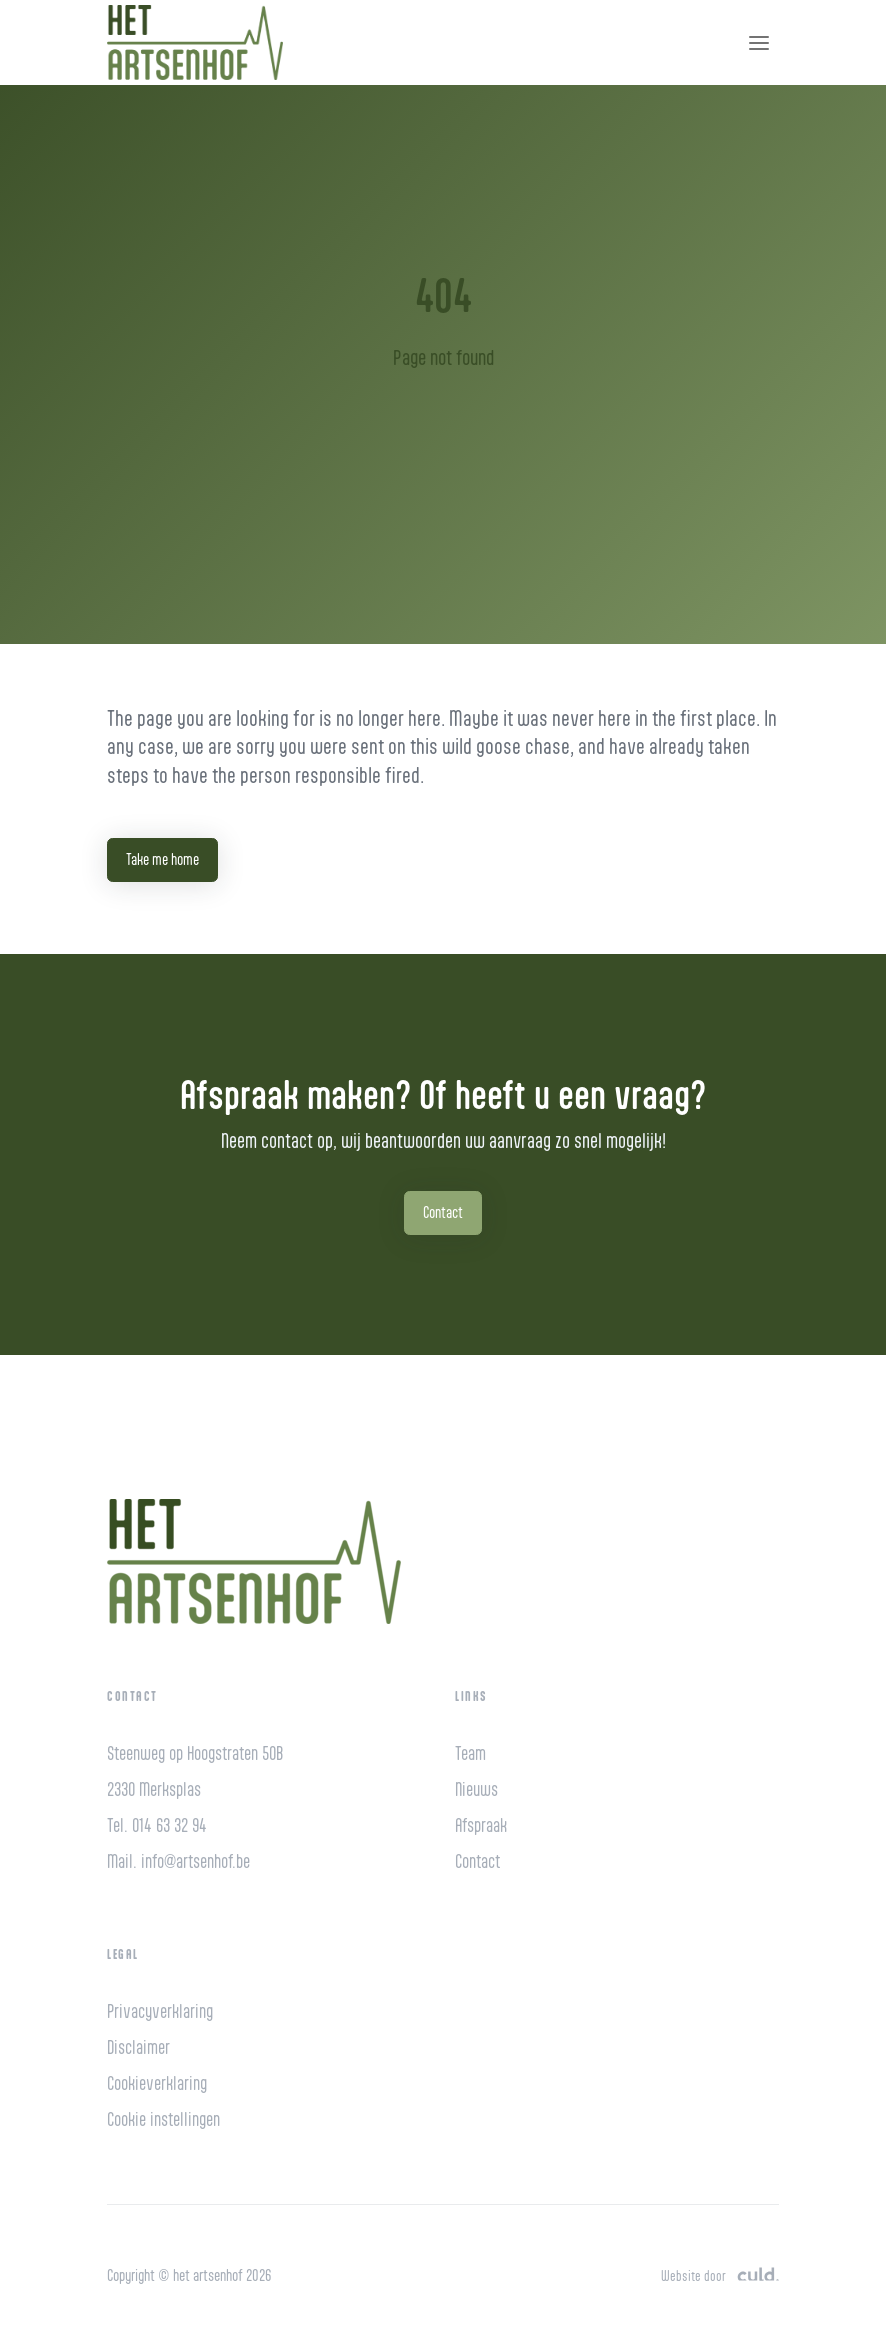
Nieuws (476, 1789)
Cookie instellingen (163, 2119)
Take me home (162, 859)
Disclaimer (138, 2047)
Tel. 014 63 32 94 (157, 1825)
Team (470, 1753)
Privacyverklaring (160, 2011)
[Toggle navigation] (759, 43)
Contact (443, 1212)
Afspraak (481, 1825)
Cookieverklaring (157, 2083)
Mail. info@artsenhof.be (178, 1861)
